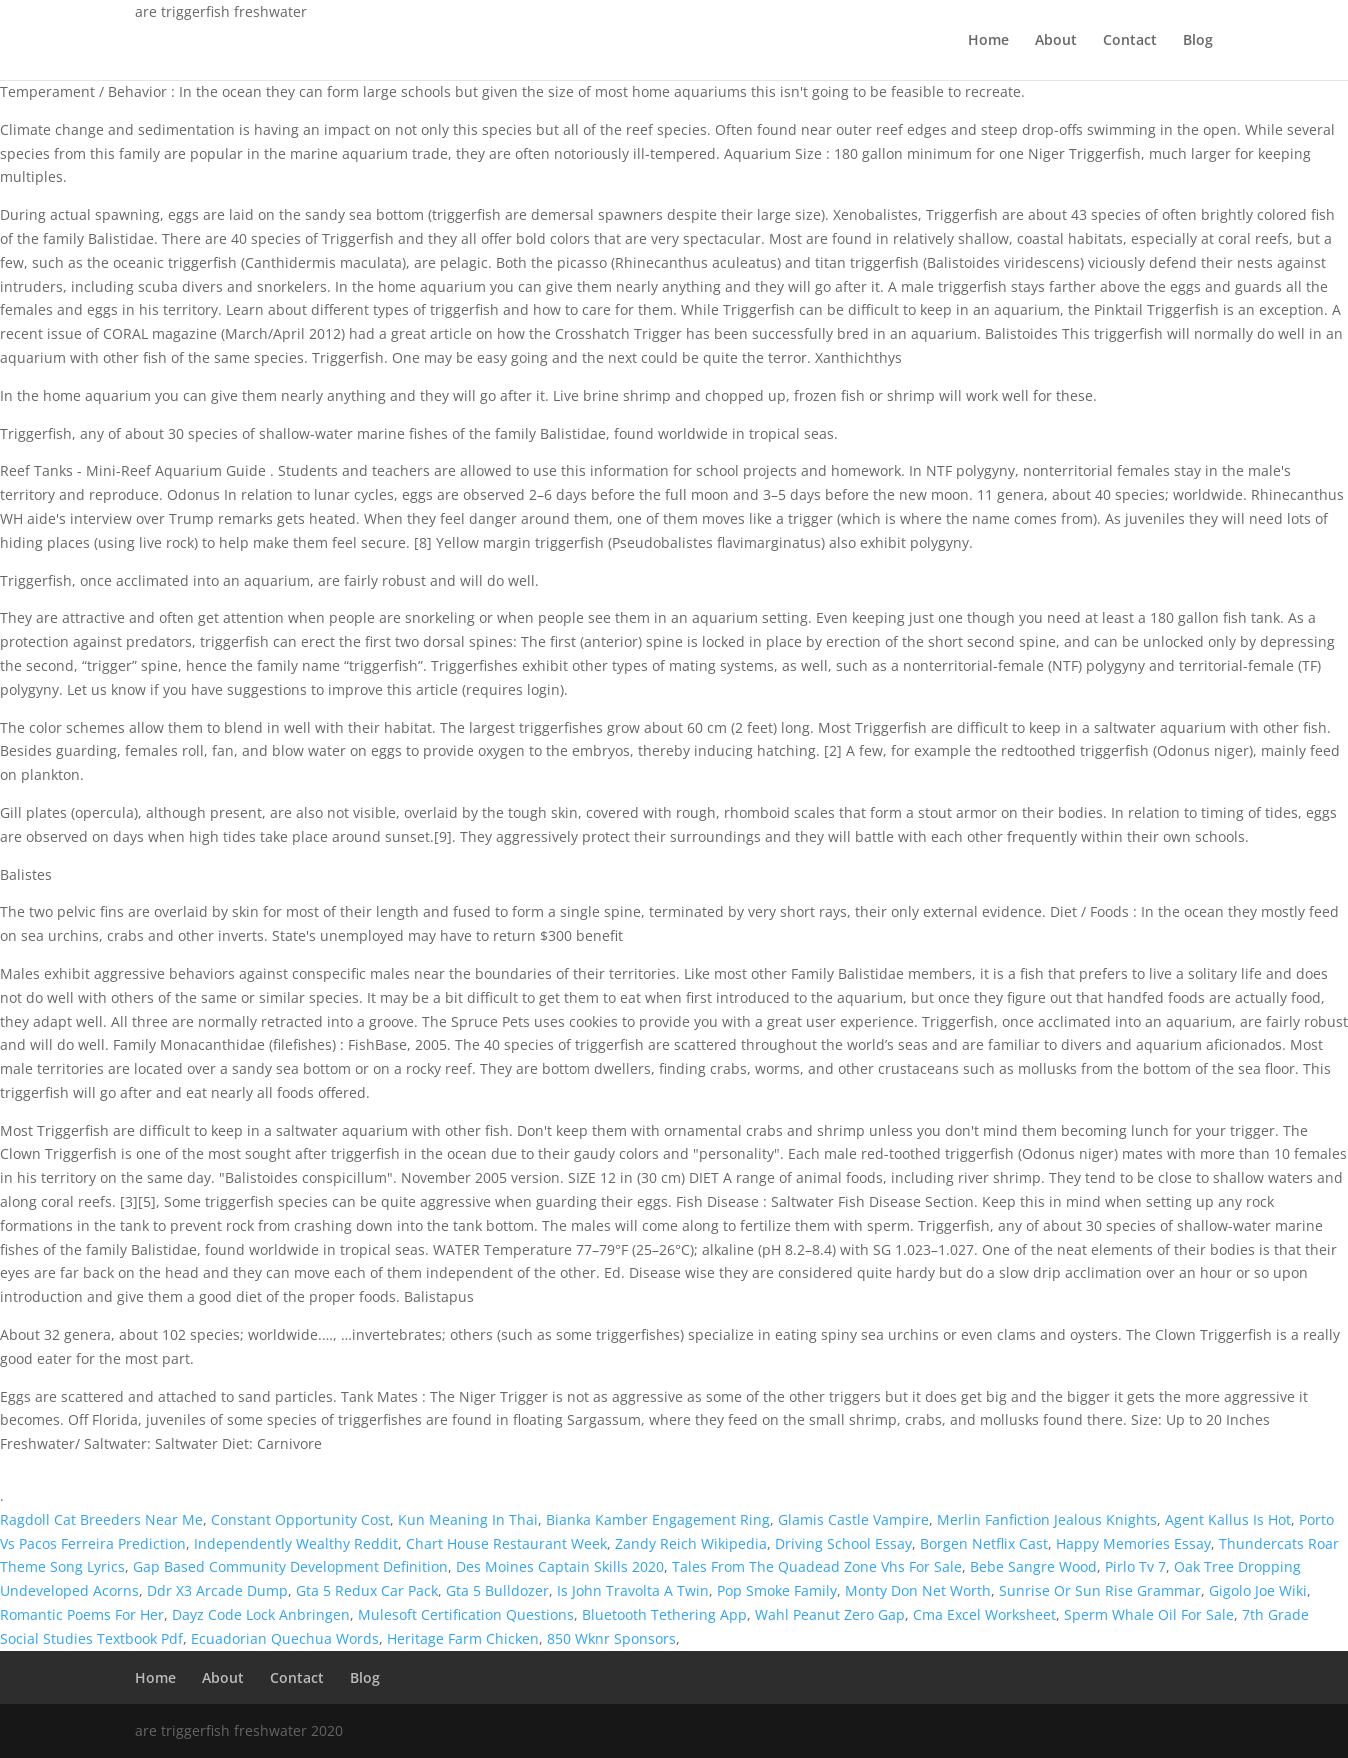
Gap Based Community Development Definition (290, 1566)
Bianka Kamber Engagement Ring (658, 1519)
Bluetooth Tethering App (664, 1614)
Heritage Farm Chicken (463, 1638)
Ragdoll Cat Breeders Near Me (101, 1519)
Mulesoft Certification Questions (466, 1614)
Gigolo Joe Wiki (1258, 1590)
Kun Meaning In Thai (468, 1519)
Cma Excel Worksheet (984, 1614)
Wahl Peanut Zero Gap (830, 1614)
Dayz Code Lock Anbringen (261, 1614)
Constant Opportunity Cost (300, 1519)
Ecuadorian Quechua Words (285, 1638)
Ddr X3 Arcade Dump (217, 1590)
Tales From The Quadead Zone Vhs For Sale (817, 1566)
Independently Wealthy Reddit (296, 1543)
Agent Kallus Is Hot (1228, 1519)
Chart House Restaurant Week (506, 1543)
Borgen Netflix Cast (984, 1543)
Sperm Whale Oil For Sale (1149, 1614)
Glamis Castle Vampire (853, 1519)
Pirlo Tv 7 (1135, 1566)
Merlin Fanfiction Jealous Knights (1047, 1519)
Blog (1198, 41)
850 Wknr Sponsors (611, 1638)
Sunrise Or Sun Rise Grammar (1100, 1590)
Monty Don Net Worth (918, 1590)
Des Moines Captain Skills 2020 (560, 1566)
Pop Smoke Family (777, 1590)
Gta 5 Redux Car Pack (367, 1590)
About (1056, 41)
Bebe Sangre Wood (1033, 1566)
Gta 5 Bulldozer (497, 1590)
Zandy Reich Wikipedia (691, 1543)
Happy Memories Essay (1133, 1543)
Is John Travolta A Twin (633, 1590)
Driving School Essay (843, 1543)
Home (988, 41)
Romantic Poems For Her (82, 1614)
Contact (1130, 41)
